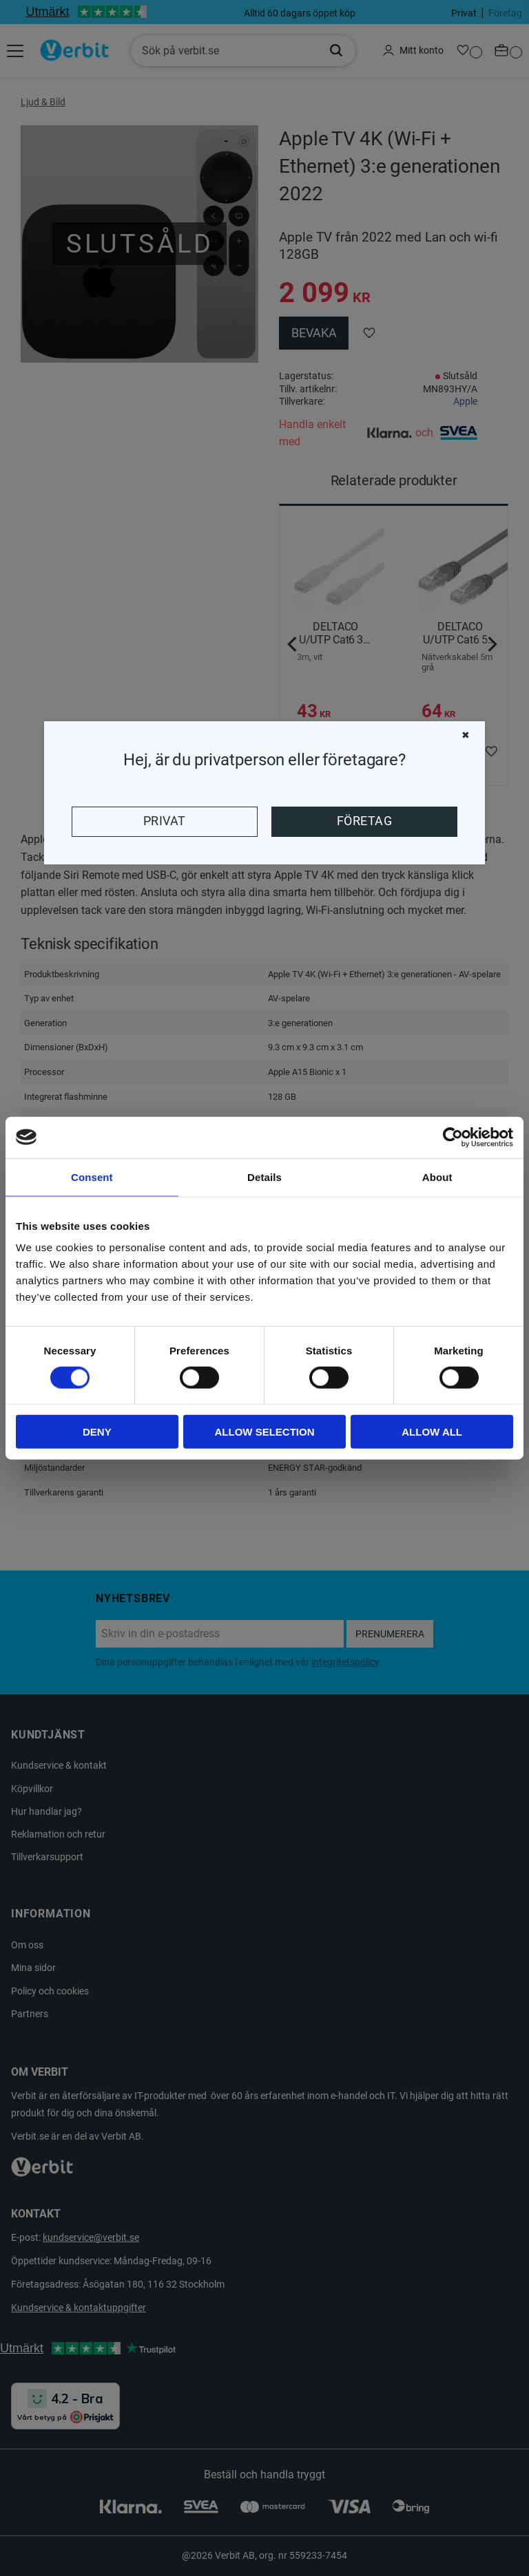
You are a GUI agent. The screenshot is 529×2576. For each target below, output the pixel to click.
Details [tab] (264, 1176)
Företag (364, 821)
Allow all (432, 1432)
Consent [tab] (92, 1176)
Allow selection (264, 1432)
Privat (164, 821)
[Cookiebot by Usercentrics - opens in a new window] (453, 1137)
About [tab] (437, 1176)
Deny (97, 1432)
